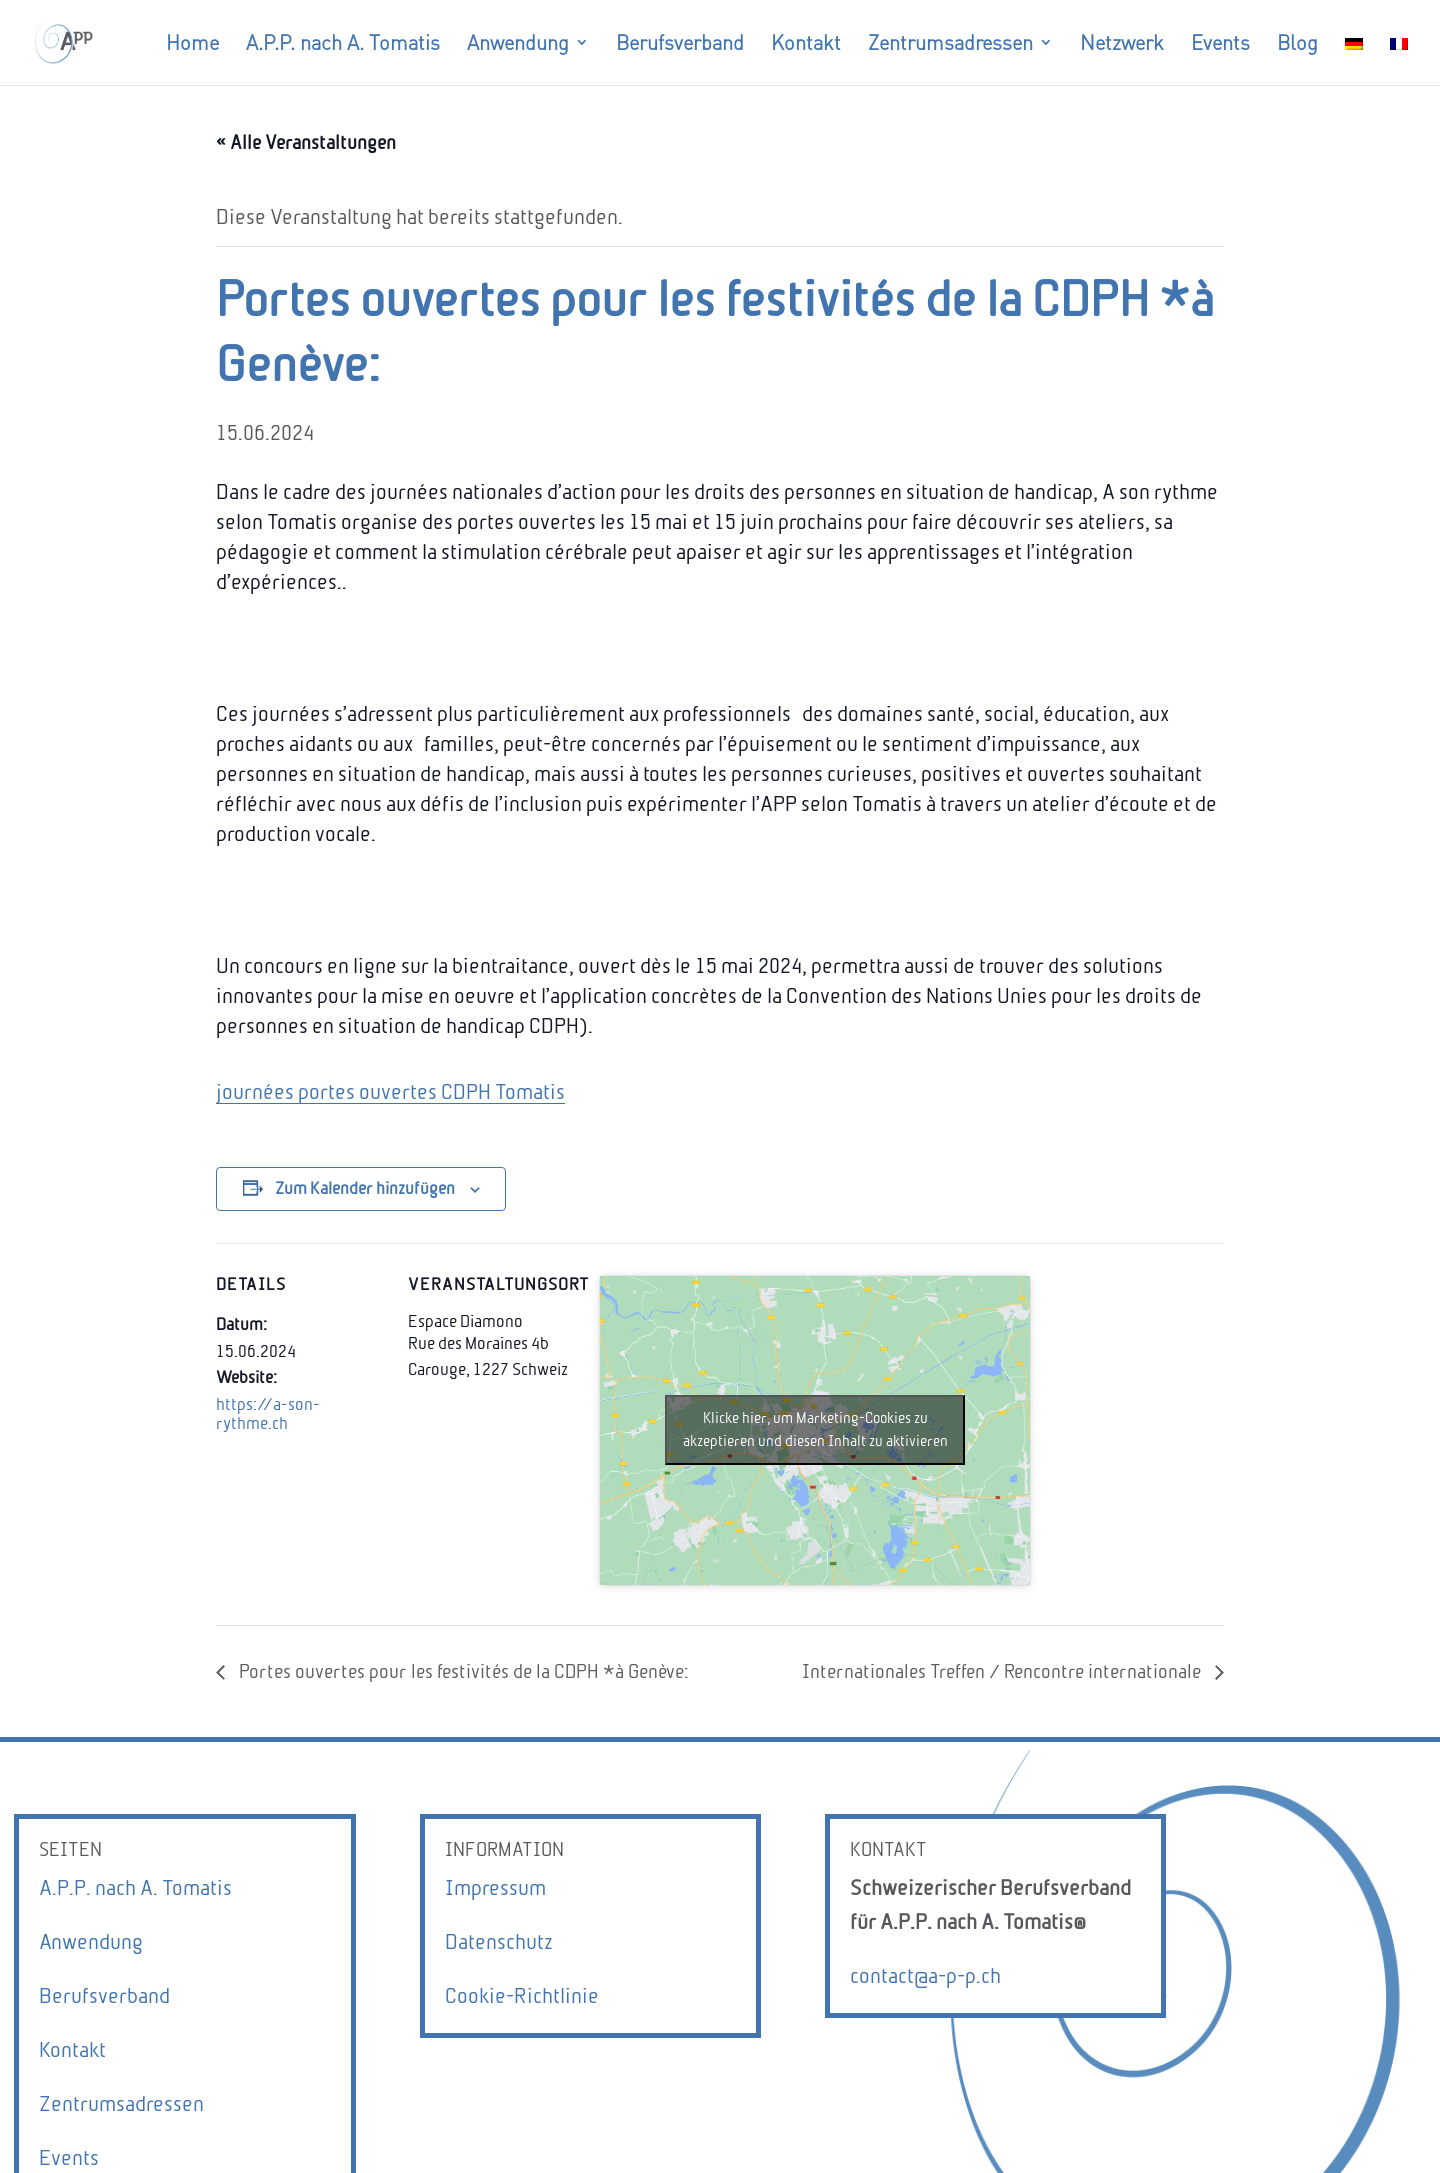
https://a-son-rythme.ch (268, 1414)
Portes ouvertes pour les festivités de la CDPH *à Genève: (461, 1671)
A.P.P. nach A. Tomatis (135, 1887)
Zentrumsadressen (121, 2103)
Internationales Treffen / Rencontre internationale (1003, 1671)
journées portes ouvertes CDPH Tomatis (390, 1091)
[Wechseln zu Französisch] (1399, 60)
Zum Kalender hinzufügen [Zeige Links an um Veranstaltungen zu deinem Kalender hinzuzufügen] (365, 1188)
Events (69, 2157)
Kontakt (72, 2049)
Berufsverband (104, 1995)
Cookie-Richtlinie (522, 1995)
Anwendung (91, 1941)
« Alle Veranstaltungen (306, 142)
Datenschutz (499, 1941)
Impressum (495, 1887)
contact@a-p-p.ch (925, 1975)
